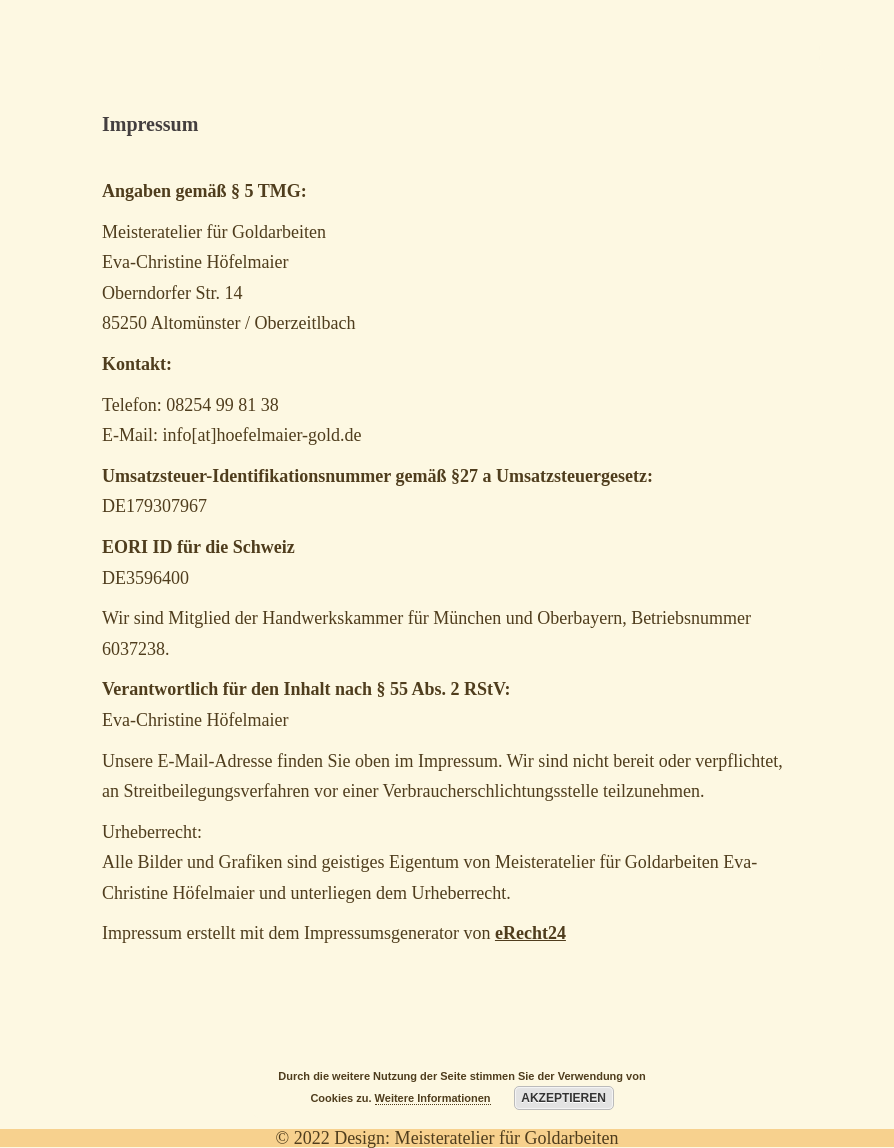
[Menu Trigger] (834, 55)
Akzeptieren (563, 1098)
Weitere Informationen (433, 1098)
